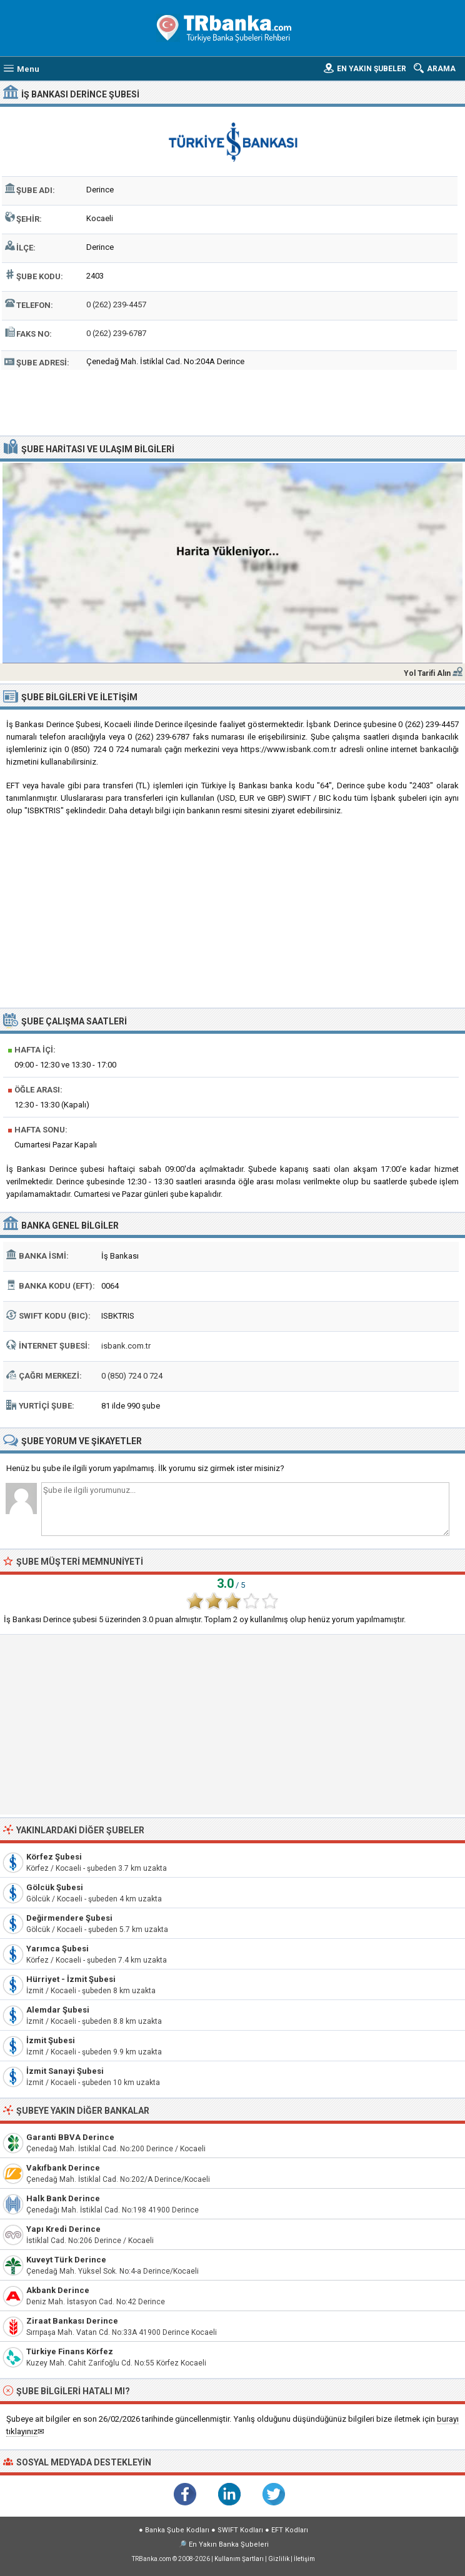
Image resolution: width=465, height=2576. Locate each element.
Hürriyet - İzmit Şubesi (71, 1979)
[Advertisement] (232, 401)
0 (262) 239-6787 (116, 333)
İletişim (304, 2558)
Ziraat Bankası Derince (72, 2321)
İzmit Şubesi (50, 2040)
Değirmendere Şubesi (69, 1918)
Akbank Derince (57, 2290)
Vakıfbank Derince (63, 2167)
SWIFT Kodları (240, 2530)
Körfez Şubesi (54, 1856)
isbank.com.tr (126, 1345)
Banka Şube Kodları (177, 2530)
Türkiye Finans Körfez (69, 2351)
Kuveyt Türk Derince (66, 2259)
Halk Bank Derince (63, 2198)
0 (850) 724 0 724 (131, 1375)
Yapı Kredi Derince (63, 2229)
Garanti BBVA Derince (70, 2137)
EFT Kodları (289, 2530)
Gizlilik (278, 2558)
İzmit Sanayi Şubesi (65, 2071)
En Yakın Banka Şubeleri (229, 2544)
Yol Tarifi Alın (427, 673)
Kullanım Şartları (239, 2558)
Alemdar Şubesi (57, 2009)
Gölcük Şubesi (54, 1887)
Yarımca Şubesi (57, 1948)
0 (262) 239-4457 (116, 304)
